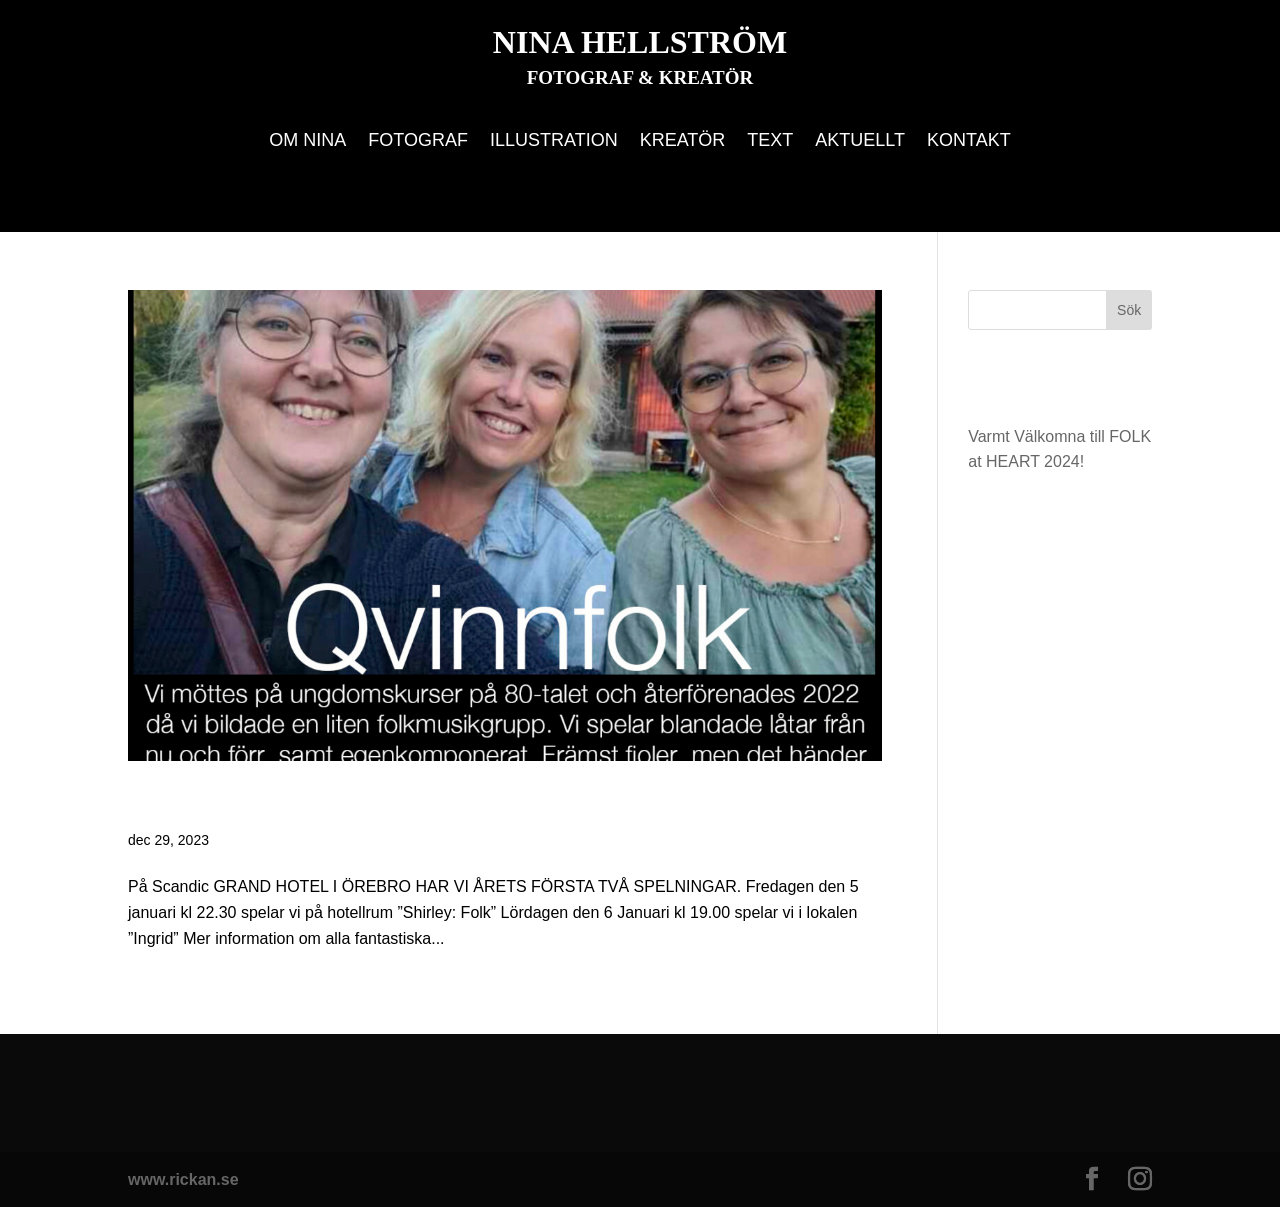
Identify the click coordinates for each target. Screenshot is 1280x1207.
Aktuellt (860, 141)
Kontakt (969, 141)
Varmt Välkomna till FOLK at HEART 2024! (443, 804)
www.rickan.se (183, 1179)
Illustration (554, 141)
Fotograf (418, 141)
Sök (1129, 310)
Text (770, 141)
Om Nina (307, 141)
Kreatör (683, 141)
